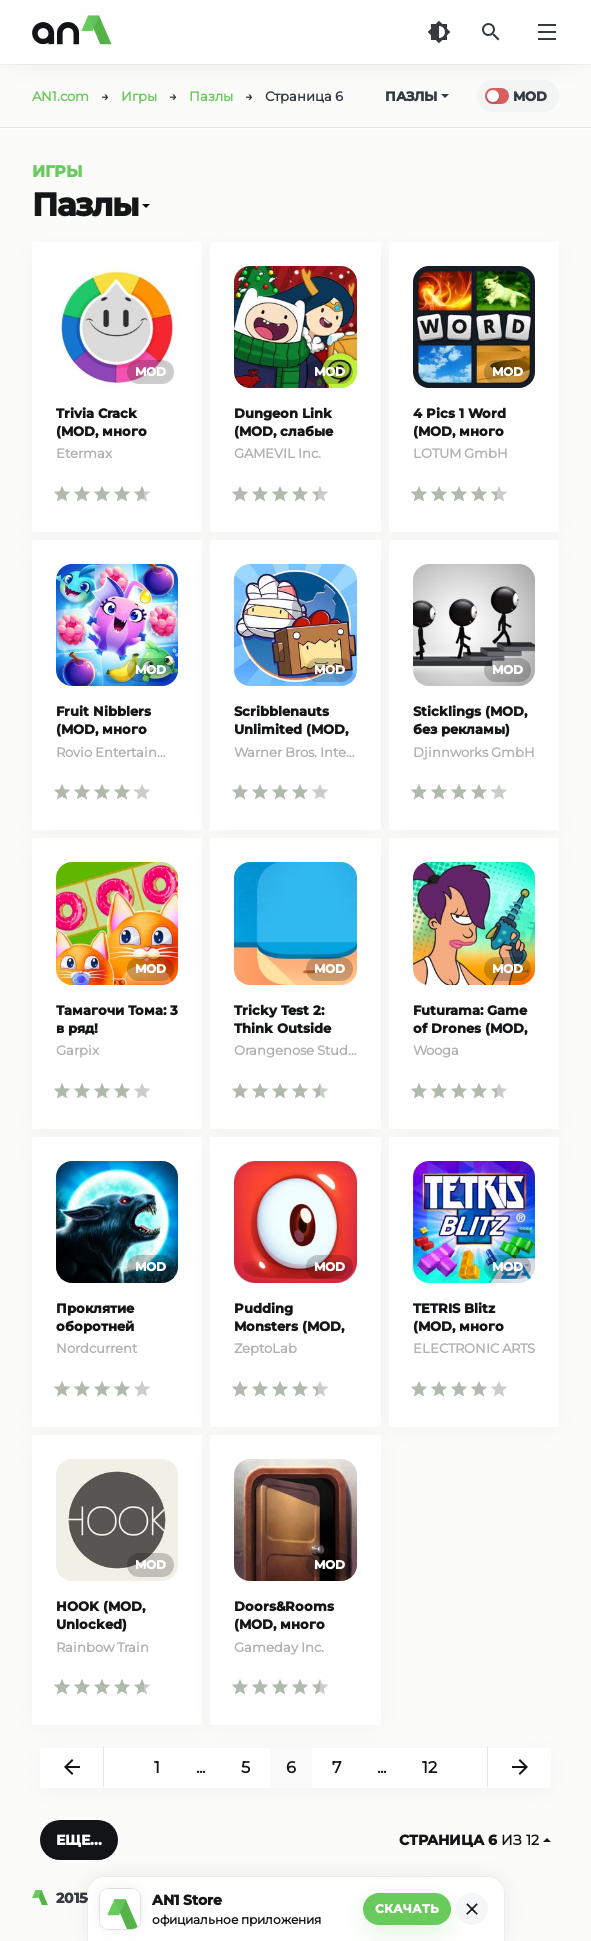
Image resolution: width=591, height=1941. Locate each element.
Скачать (407, 1908)
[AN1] (44, 1898)
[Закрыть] (472, 1909)
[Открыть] (144, 205)
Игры (57, 171)
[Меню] (547, 32)
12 (429, 1767)
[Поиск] (491, 32)
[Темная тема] (439, 32)
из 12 (475, 1840)
